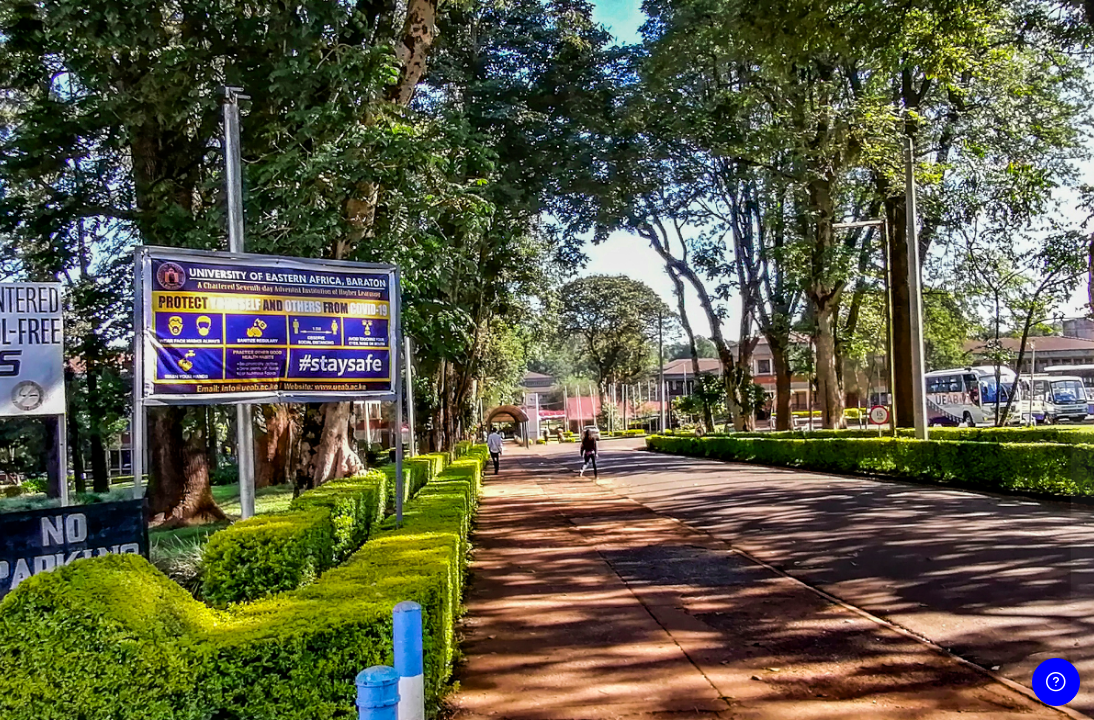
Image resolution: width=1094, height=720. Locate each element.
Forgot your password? (1003, 482)
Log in (883, 536)
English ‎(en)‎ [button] (811, 686)
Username (737, 291)
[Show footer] (1056, 682)
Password (737, 388)
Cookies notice (946, 686)
